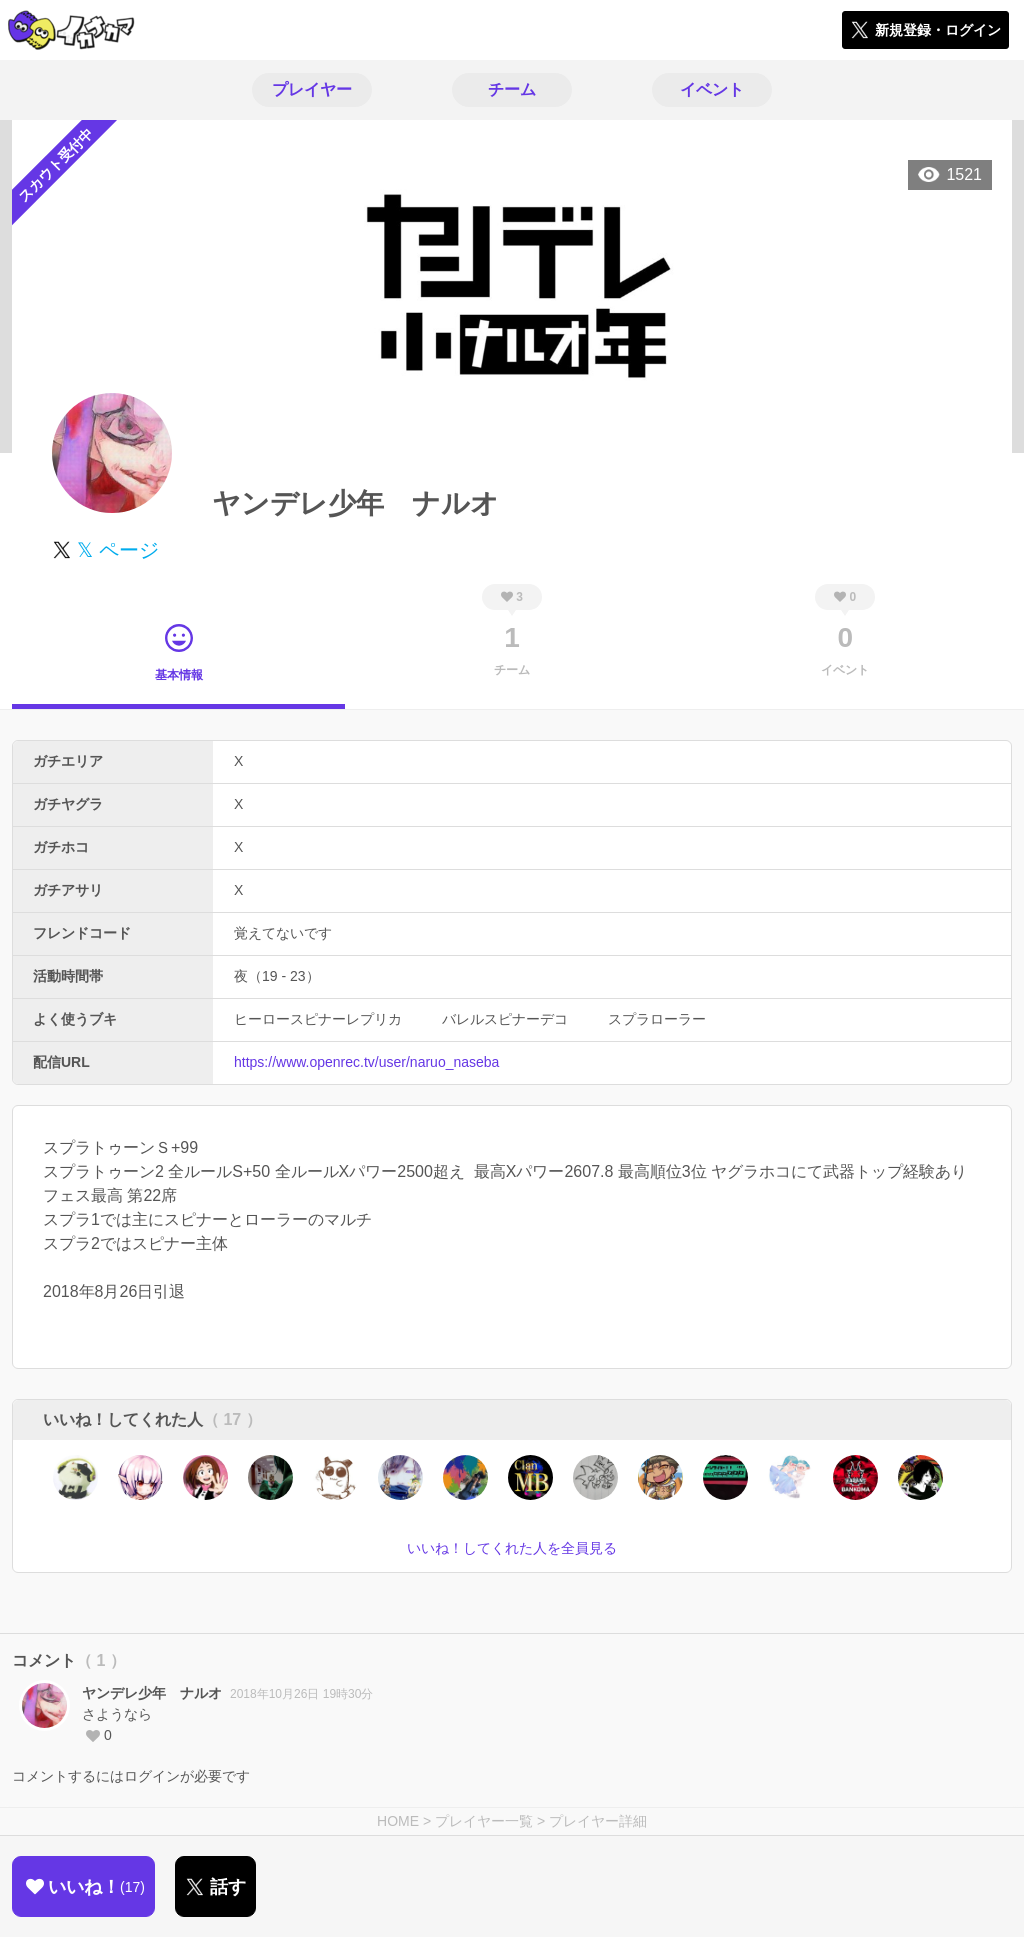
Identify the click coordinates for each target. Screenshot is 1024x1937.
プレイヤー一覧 (484, 1821)
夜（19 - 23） (277, 976)
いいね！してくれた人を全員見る (512, 1548)
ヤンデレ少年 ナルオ (152, 1693)
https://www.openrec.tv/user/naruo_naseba (366, 1062)
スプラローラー (657, 1019)
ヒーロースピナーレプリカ (318, 1019)
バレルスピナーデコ (505, 1019)
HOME (398, 1821)
